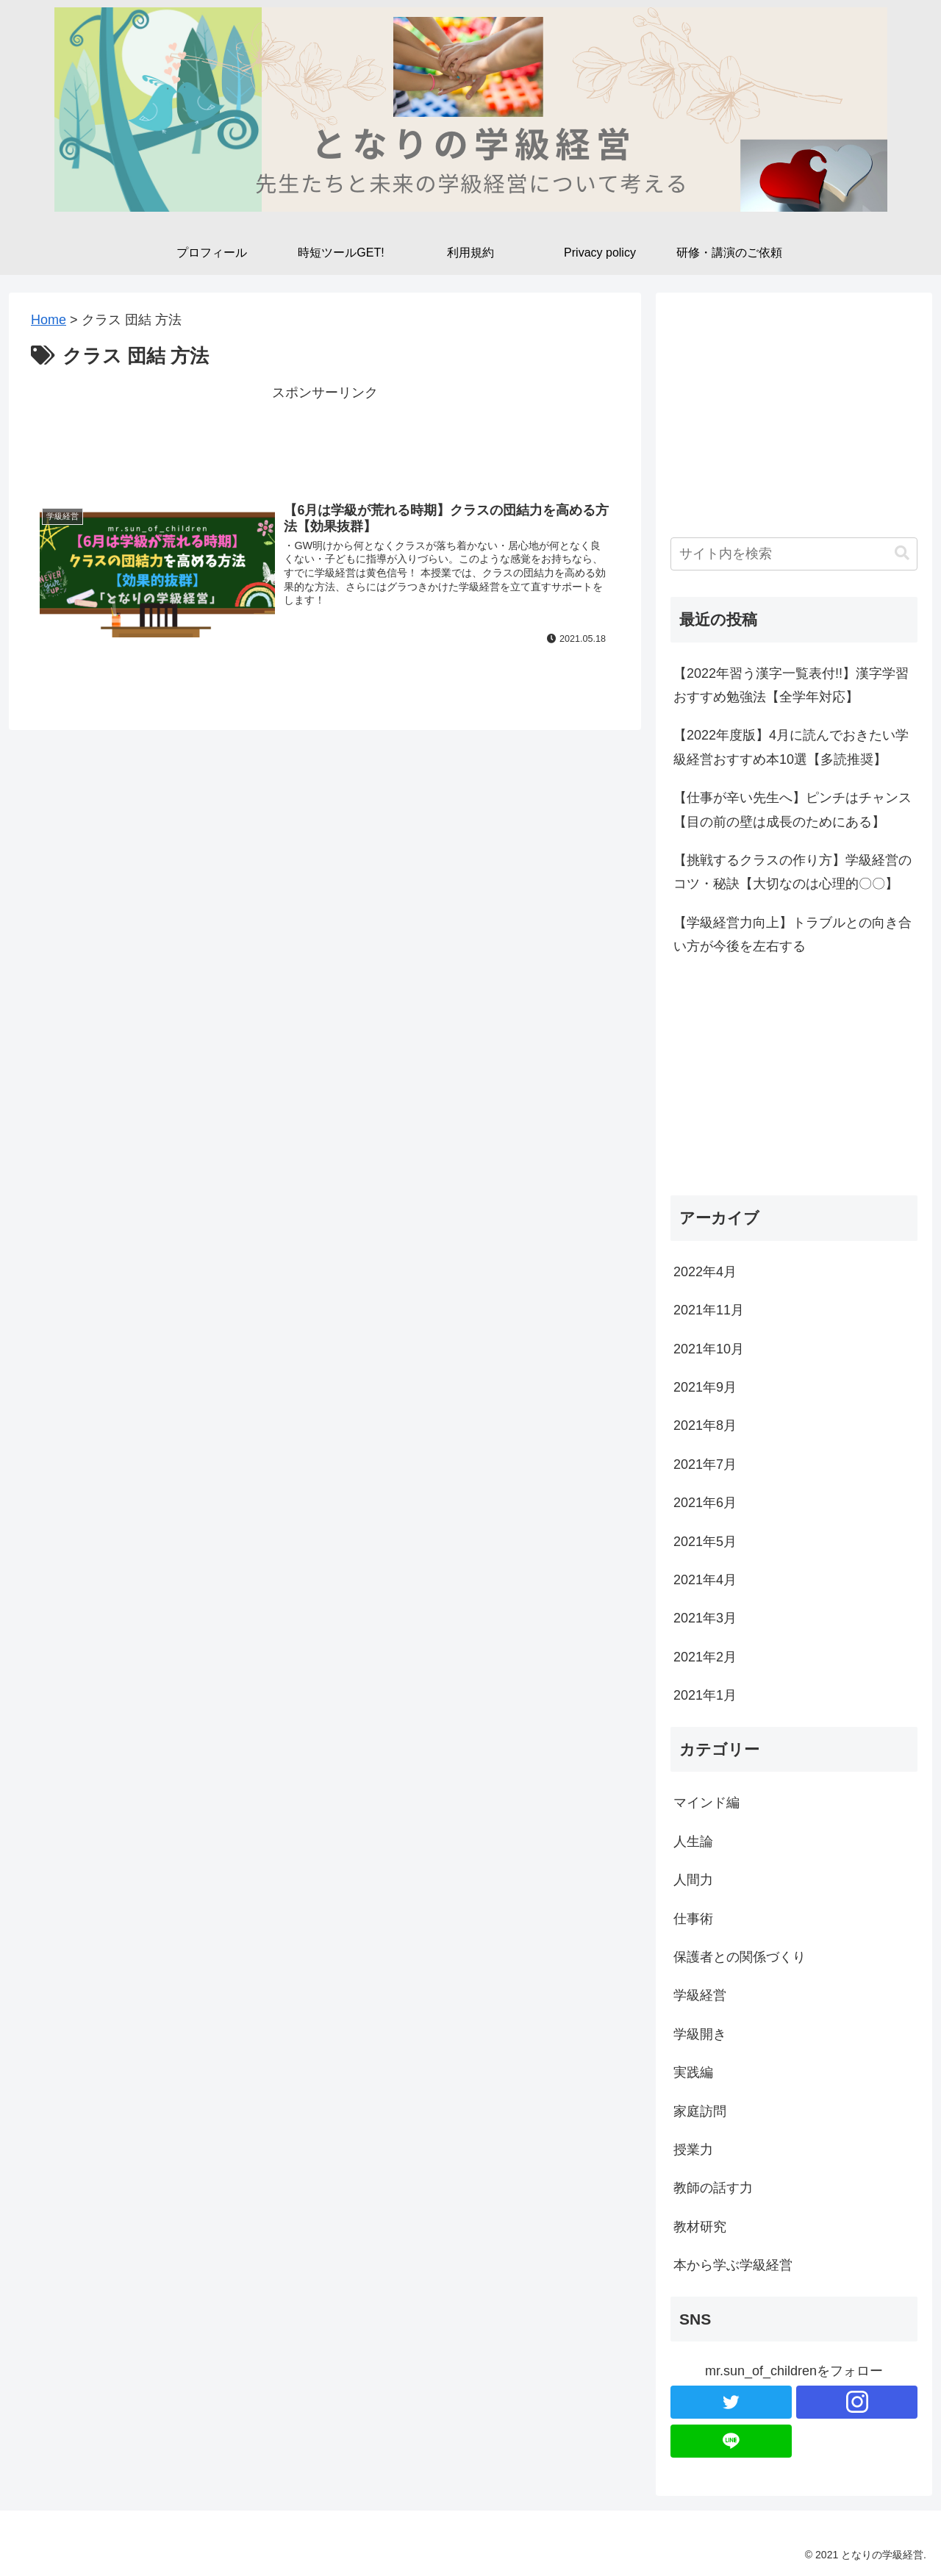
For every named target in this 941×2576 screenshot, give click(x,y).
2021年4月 (705, 1580)
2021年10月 (708, 1349)
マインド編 (706, 1802)
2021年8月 (705, 1425)
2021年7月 (705, 1464)
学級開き (699, 2034)
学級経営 (699, 1995)
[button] (902, 553)
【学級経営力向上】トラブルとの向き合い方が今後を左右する (792, 934)
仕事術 (693, 1918)
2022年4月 (705, 1271)
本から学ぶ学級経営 (732, 2265)
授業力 (693, 2149)
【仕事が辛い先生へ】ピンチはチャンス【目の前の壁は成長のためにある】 (792, 809)
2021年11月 (708, 1310)
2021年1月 (705, 1695)
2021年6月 (705, 1502)
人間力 (693, 1879)
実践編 (693, 2072)
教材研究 (699, 2226)
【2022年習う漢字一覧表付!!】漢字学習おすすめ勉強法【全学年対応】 (791, 685)
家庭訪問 (699, 2111)
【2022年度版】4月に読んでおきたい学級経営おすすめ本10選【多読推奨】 (791, 747)
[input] (793, 553)
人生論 (693, 1841)
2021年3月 (705, 1618)
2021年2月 (705, 1657)
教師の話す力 (713, 2187)
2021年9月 (705, 1387)
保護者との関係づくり (739, 1957)
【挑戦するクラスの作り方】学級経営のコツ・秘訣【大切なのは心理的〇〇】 (792, 872)
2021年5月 (705, 1541)
